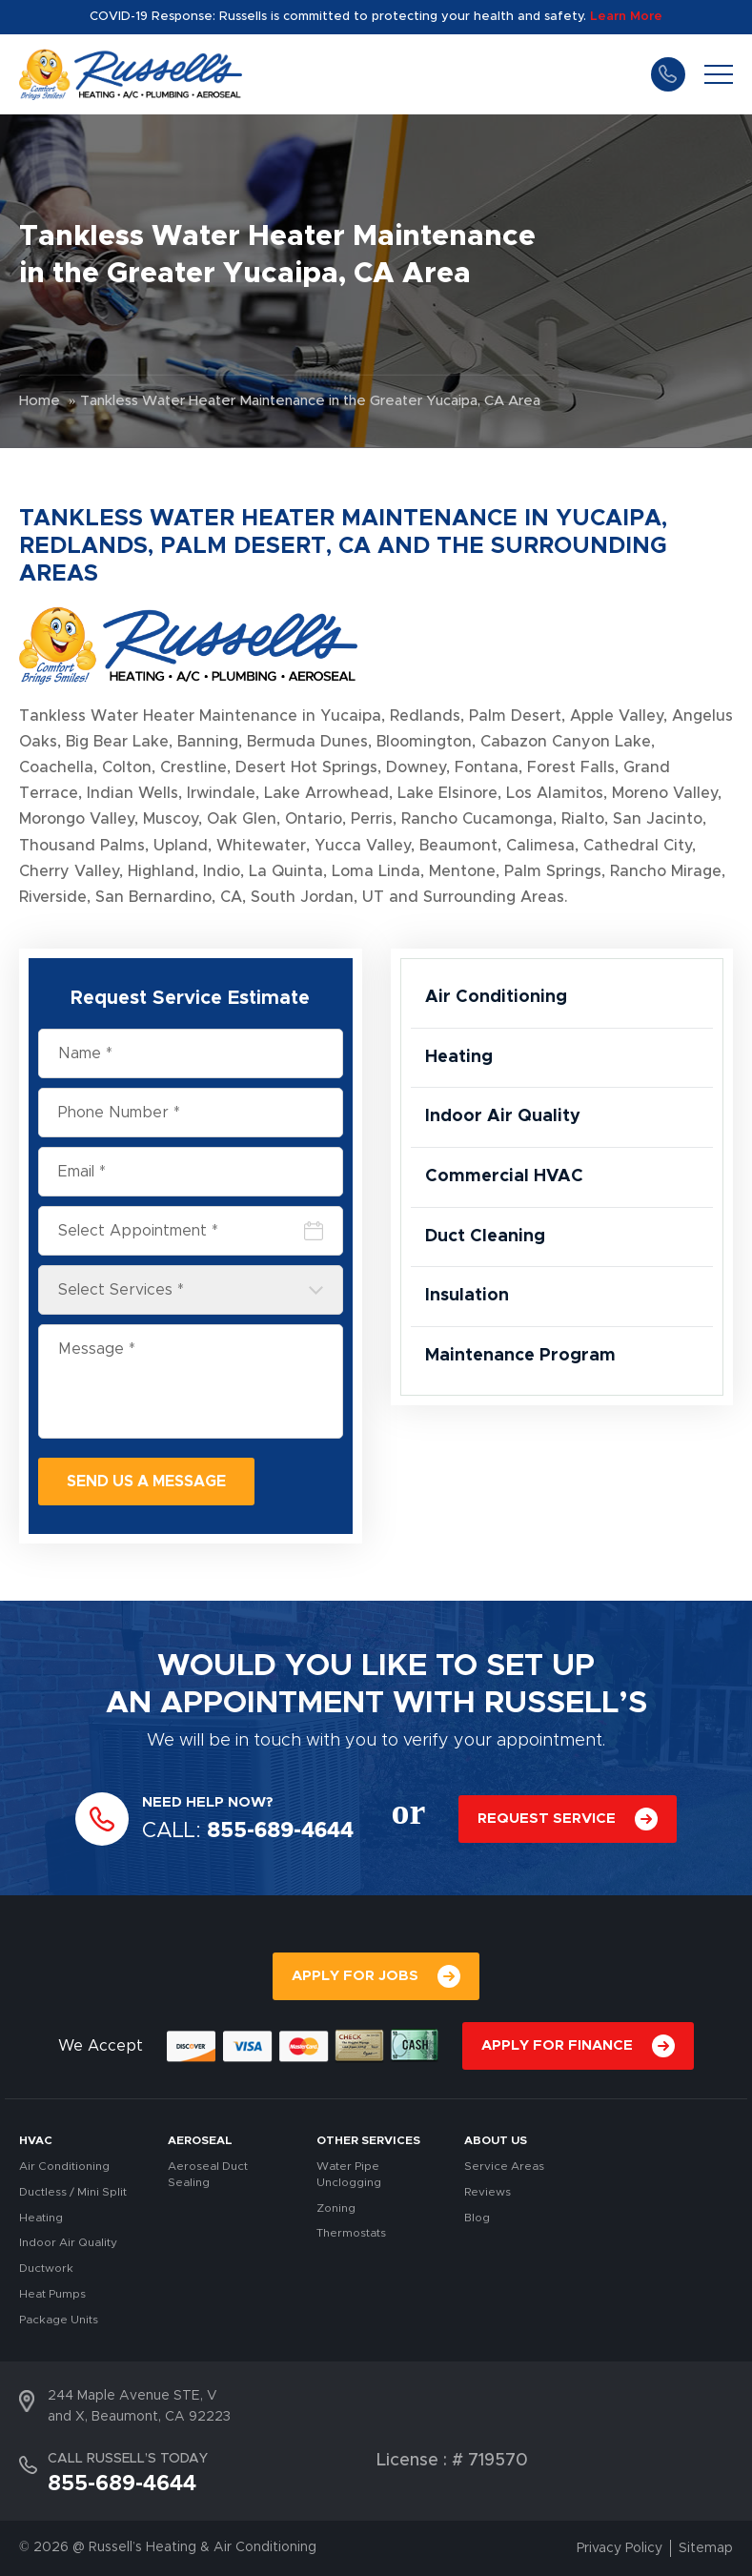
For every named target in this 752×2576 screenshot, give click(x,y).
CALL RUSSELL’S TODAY (128, 2458)
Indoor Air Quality (502, 1116)
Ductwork (46, 2268)
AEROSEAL (200, 2140)
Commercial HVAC (504, 1176)
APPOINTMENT (272, 1703)
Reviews (487, 2192)
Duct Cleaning (485, 1236)
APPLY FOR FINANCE (557, 2045)
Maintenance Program (520, 1355)
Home (39, 401)
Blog (477, 2217)
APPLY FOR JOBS (355, 1976)
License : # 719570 (452, 2460)
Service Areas (504, 2166)
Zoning (336, 2208)
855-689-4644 (668, 74)
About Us (495, 2140)
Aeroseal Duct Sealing (208, 2174)
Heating (459, 1057)
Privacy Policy (619, 2548)
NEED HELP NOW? (208, 1802)
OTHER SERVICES (368, 2140)
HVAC (35, 2140)
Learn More (626, 16)
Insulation (467, 1295)
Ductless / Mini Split (73, 2192)
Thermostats (351, 2233)
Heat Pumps (52, 2294)
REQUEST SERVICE (547, 1818)
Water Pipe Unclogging (348, 2174)
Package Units (58, 2319)
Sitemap (706, 2548)
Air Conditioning (496, 997)
